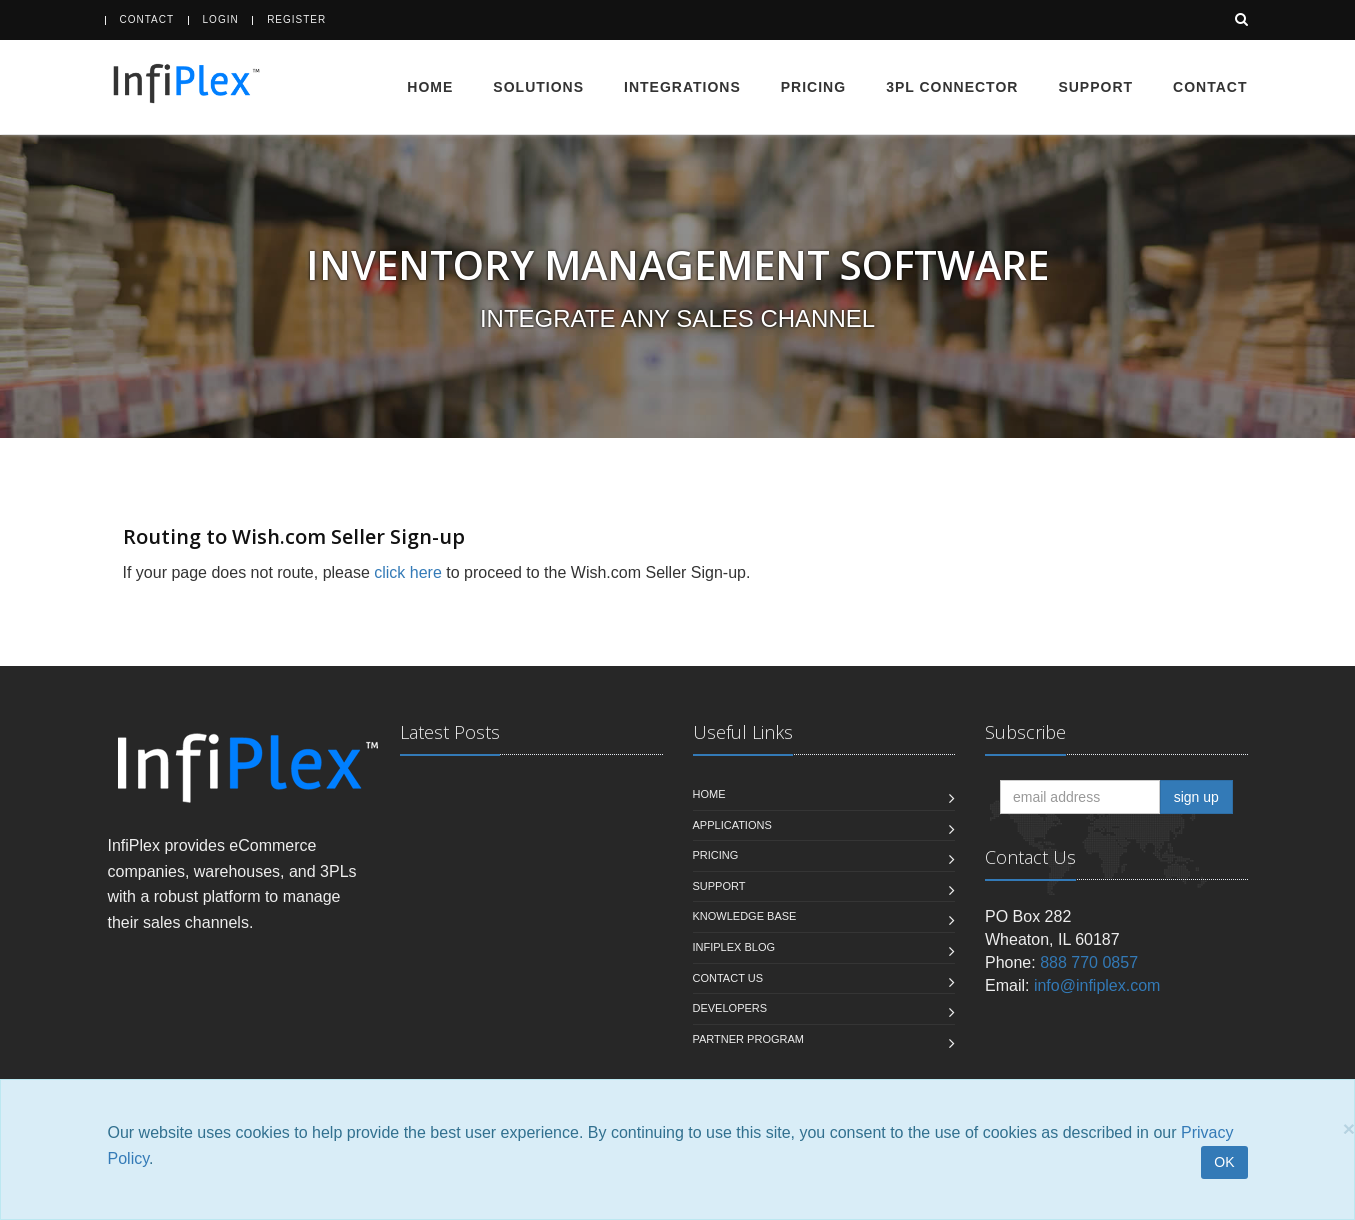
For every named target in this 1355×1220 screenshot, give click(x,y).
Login (221, 19)
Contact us (728, 978)
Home (430, 87)
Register (296, 19)
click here (408, 572)
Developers (730, 1008)
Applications (732, 825)
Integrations (682, 87)
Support (1095, 87)
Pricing (813, 87)
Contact (147, 19)
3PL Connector (952, 87)
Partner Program (748, 1039)
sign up (1196, 797)
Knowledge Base (745, 916)
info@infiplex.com (1097, 985)
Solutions (538, 87)
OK (1224, 1162)
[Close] (1349, 1128)
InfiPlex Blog (734, 947)
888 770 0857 (1089, 962)
